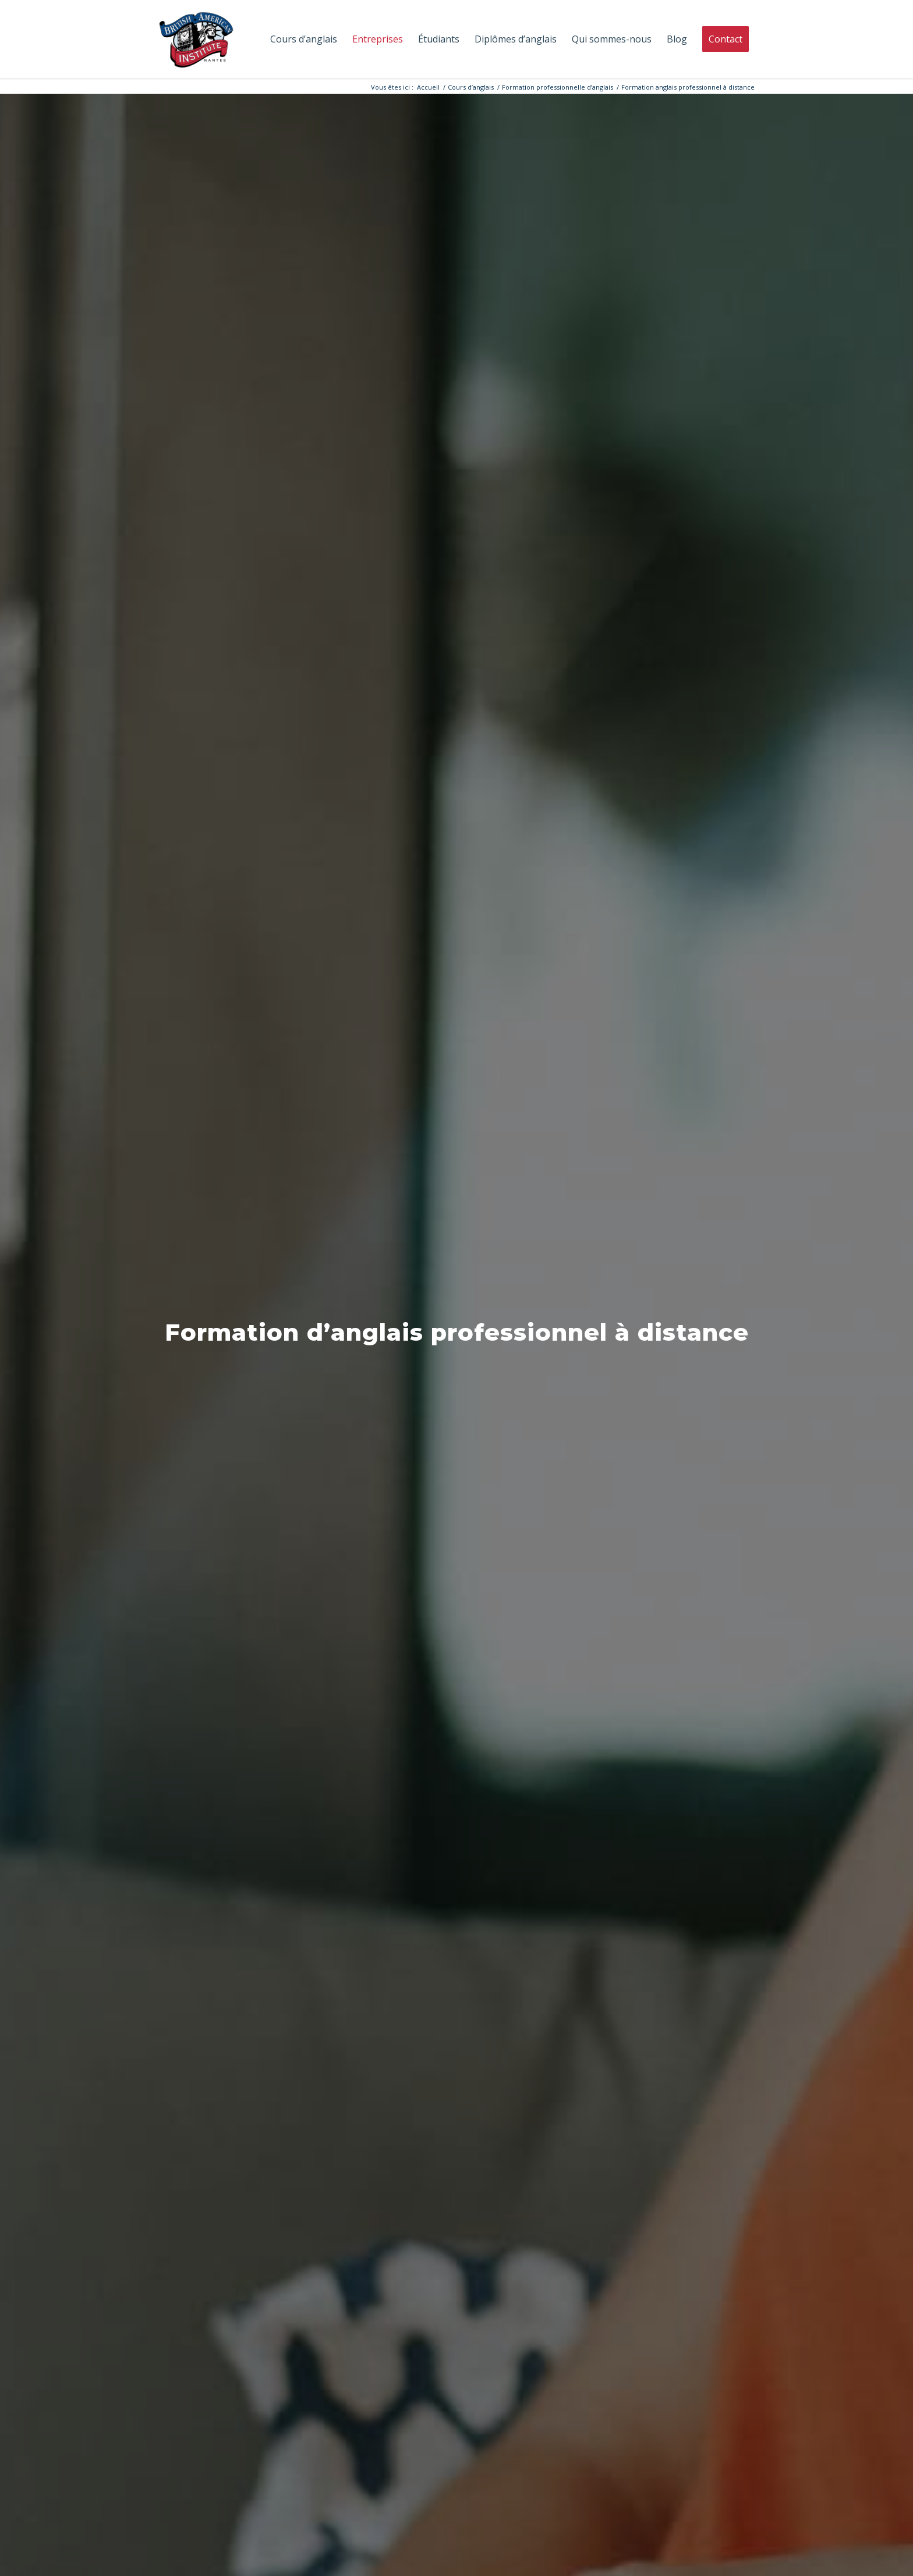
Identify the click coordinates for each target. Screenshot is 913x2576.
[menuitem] (304, 39)
